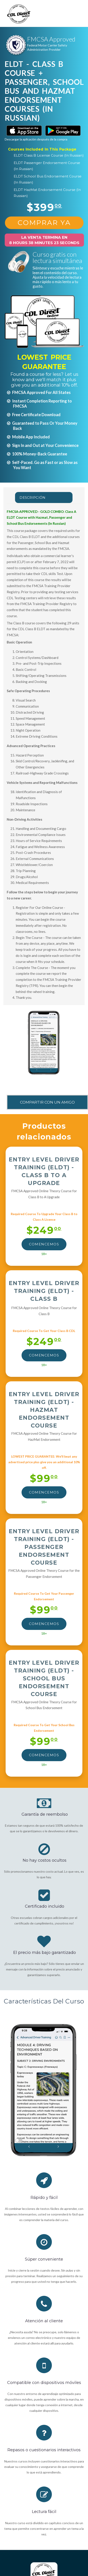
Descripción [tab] (32, 497)
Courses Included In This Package (42, 149)
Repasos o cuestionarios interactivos (44, 2449)
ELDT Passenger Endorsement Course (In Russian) (47, 166)
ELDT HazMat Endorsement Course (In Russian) (47, 193)
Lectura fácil (44, 2511)
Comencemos (44, 1244)
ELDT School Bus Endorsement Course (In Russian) (47, 179)
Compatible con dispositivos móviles (44, 2382)
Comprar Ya (44, 223)
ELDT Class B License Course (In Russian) (49, 155)
